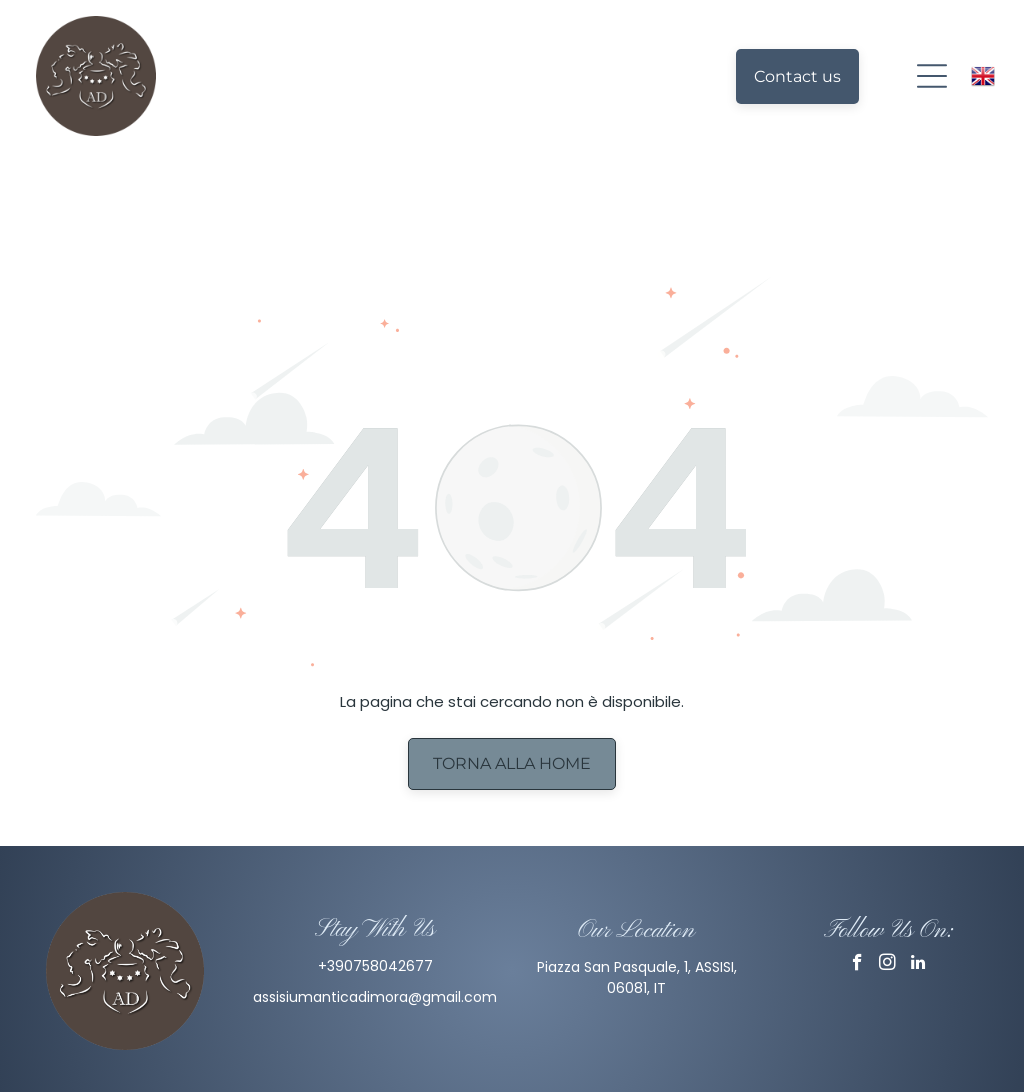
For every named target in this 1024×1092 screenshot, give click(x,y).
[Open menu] (932, 76)
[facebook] (857, 897)
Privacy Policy (512, 1070)
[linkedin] (917, 897)
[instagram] (887, 897)
